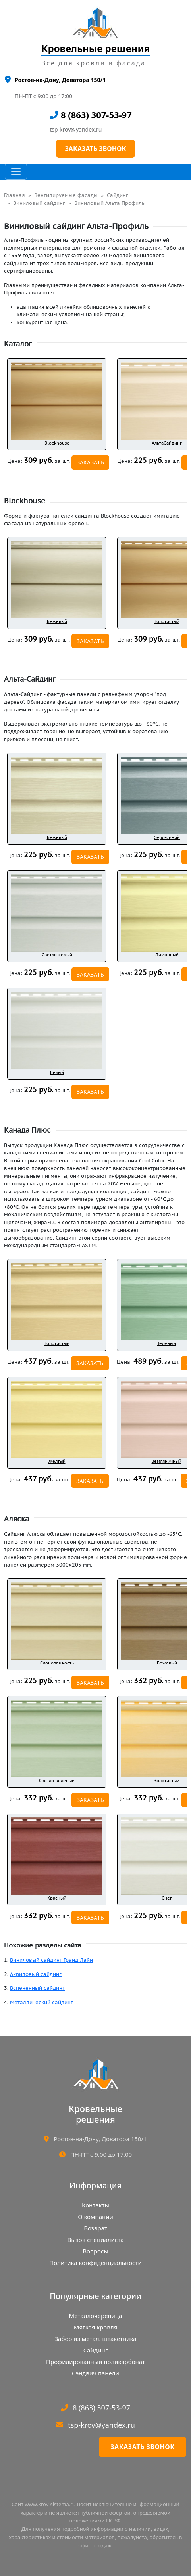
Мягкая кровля (95, 2327)
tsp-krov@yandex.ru (76, 129)
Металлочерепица (95, 2316)
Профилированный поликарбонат (95, 2362)
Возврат (95, 2228)
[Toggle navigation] (16, 172)
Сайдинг (117, 195)
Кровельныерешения (95, 2113)
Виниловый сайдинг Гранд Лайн (51, 1960)
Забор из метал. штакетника (95, 2339)
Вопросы (95, 2251)
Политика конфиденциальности (95, 2262)
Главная (14, 195)
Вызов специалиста (95, 2239)
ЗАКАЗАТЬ (90, 462)
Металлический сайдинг (41, 2002)
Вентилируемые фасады (66, 195)
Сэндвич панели (95, 2373)
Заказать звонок (142, 2446)
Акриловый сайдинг (36, 1974)
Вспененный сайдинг (37, 1988)
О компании (95, 2217)
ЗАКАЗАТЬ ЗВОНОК (95, 148)
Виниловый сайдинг (39, 203)
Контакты (95, 2205)
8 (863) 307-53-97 (91, 114)
